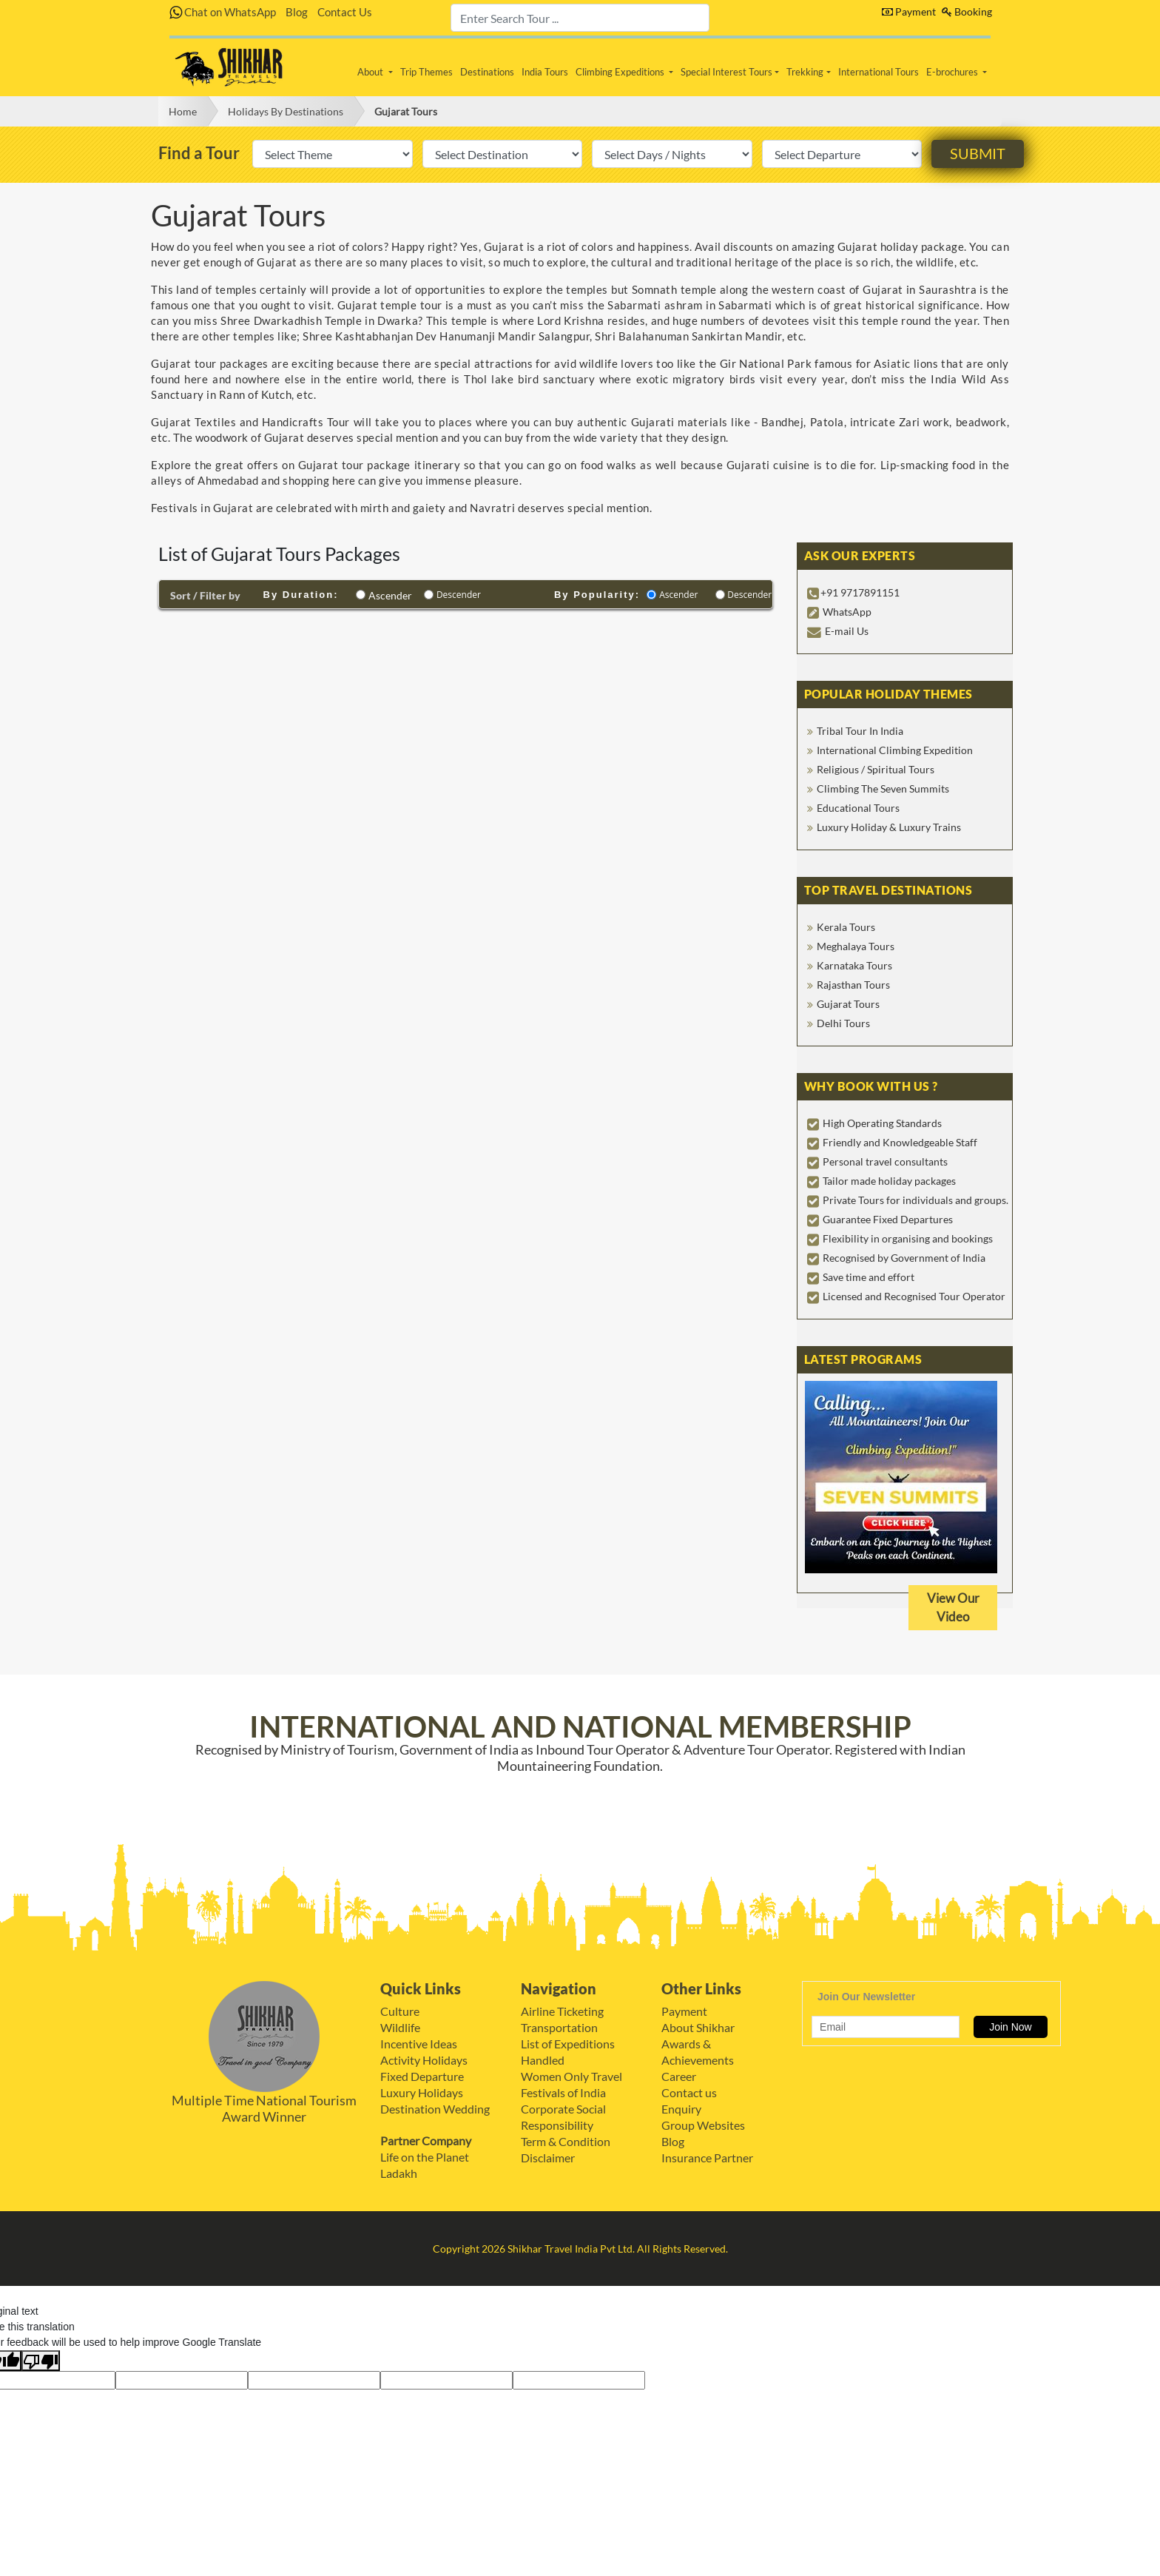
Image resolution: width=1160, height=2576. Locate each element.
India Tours (545, 72)
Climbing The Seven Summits (883, 788)
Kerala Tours (846, 927)
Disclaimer (548, 2157)
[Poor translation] (40, 2360)
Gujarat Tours (405, 111)
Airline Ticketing (562, 2011)
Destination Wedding (435, 2109)
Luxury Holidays (421, 2092)
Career (678, 2076)
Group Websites (703, 2125)
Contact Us (344, 12)
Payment (909, 11)
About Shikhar (698, 2027)
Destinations (487, 72)
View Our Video (953, 1607)
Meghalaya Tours (855, 946)
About (371, 72)
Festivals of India (563, 2092)
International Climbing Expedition (895, 750)
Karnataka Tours (854, 965)
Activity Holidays (424, 2060)
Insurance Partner (707, 2157)
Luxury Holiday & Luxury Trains (889, 827)
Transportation (559, 2027)
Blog (297, 12)
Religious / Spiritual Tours (875, 769)
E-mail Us (847, 631)
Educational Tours (858, 807)
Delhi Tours (843, 1023)
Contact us (689, 2092)
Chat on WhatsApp (222, 12)
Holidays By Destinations (285, 111)
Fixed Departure (422, 2076)
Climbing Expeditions (621, 72)
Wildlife (400, 2027)
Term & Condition (565, 2141)
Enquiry (681, 2109)
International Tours (878, 72)
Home (183, 111)
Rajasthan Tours (853, 984)
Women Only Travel (571, 2076)
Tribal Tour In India (860, 730)
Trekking (804, 72)
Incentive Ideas (418, 2044)
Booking (967, 11)
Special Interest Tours (726, 72)
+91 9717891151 (860, 592)
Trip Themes (426, 72)
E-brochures (953, 72)
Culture (399, 2011)
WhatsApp (847, 611)
